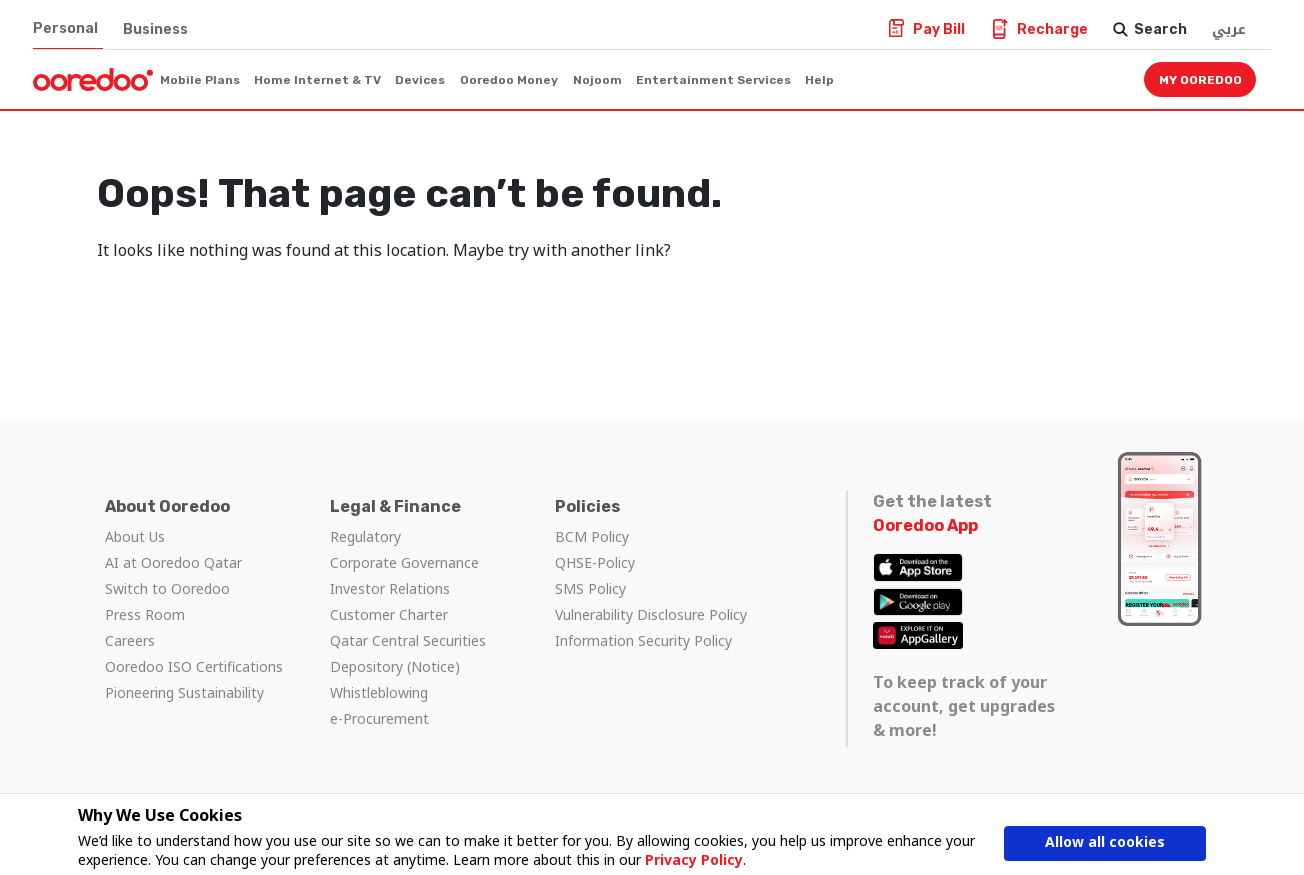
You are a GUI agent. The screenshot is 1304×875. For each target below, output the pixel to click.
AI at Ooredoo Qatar (173, 562)
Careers (130, 640)
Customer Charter (389, 614)
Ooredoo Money (509, 80)
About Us (135, 536)
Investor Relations (390, 588)
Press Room (145, 614)
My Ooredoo (1200, 80)
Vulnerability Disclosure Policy (651, 614)
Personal (65, 28)
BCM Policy (592, 536)
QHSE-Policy (595, 562)
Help (819, 80)
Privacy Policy (694, 859)
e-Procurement (379, 718)
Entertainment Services (713, 80)
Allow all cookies (1105, 842)
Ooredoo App (925, 525)
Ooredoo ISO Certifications (194, 666)
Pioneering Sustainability (184, 692)
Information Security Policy (643, 640)
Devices (420, 80)
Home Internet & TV (317, 80)
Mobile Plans (200, 80)
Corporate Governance (404, 562)
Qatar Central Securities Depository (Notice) (408, 653)
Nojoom (597, 80)
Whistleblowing (379, 692)
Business (155, 29)
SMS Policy (590, 588)
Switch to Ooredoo (167, 588)
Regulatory (365, 536)
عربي (1229, 29)
